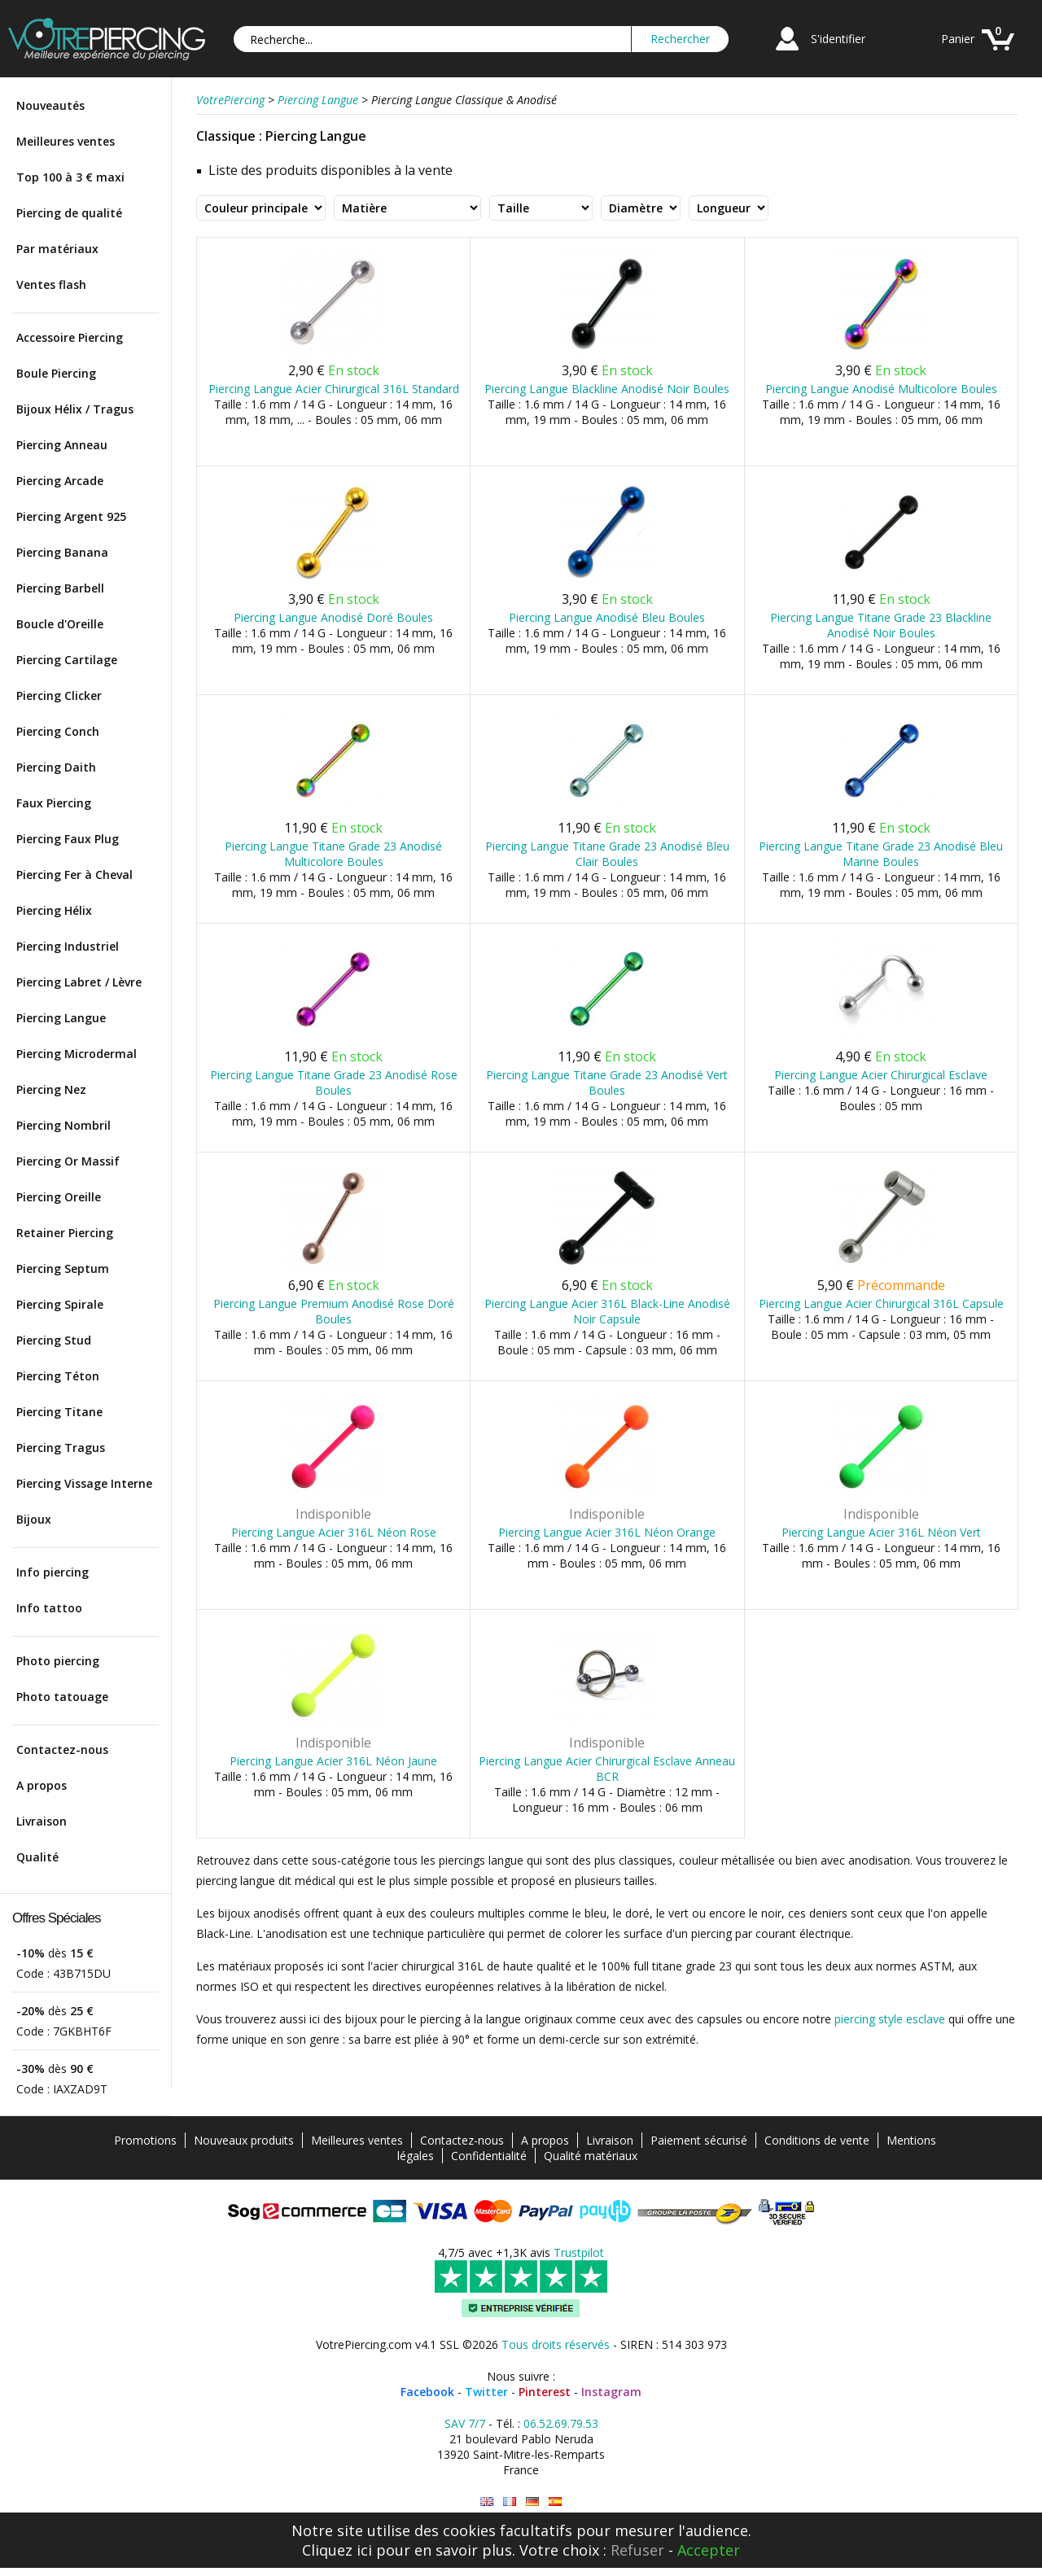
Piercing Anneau (61, 445)
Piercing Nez (51, 1089)
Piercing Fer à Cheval (74, 874)
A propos (41, 1785)
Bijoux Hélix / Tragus (75, 409)
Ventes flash (51, 284)
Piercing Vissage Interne (84, 1483)
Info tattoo (49, 1608)
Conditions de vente (816, 2140)
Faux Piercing (53, 803)
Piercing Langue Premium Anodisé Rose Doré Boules (333, 1311)
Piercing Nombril (63, 1125)
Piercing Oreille (58, 1197)
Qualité (37, 1857)
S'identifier (838, 38)
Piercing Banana (62, 552)
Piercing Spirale (59, 1304)
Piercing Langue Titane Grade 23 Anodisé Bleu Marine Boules (881, 853)
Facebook (427, 2391)
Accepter (708, 2550)
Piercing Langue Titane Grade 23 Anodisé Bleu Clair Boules (607, 853)
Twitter (486, 2391)
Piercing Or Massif (68, 1161)
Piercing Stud (53, 1340)
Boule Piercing (56, 373)
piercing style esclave (889, 2019)
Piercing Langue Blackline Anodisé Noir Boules (606, 388)
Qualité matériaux (590, 2155)
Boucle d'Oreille (59, 624)
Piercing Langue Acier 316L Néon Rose (333, 1532)
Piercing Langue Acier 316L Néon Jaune (333, 1761)
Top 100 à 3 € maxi (70, 177)
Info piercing (52, 1572)
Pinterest (545, 2391)
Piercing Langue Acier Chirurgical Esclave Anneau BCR (607, 1768)
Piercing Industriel (67, 946)
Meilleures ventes (65, 141)
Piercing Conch (57, 731)
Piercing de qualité (69, 213)
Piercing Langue (61, 1018)
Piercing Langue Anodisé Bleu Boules (607, 617)
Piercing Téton (57, 1376)
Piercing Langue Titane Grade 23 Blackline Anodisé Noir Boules (881, 625)
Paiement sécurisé (698, 2140)
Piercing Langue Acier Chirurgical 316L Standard (333, 388)
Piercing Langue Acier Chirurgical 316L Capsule (881, 1303)
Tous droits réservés (555, 2344)
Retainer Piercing (64, 1232)
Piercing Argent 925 (71, 516)
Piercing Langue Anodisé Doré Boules (333, 617)
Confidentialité (489, 2155)
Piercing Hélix (54, 910)
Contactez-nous (62, 1749)
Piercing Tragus (60, 1447)
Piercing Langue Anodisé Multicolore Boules (881, 388)
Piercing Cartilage (66, 659)
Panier (957, 38)
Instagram (611, 2391)
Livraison (41, 1821)
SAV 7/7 (464, 2423)
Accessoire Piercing (69, 337)
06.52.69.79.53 (560, 2423)
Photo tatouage (62, 1696)
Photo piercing (57, 1660)
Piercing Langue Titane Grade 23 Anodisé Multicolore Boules (333, 853)
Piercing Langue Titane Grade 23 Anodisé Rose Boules (334, 1082)
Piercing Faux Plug (67, 838)
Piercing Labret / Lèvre (79, 982)
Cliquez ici (337, 2550)
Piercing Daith (56, 767)
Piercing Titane (59, 1411)
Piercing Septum (62, 1268)
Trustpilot (579, 2252)
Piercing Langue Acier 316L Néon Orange (607, 1532)
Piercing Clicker (59, 695)
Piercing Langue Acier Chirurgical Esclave (880, 1074)
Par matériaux (57, 248)
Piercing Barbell (60, 588)
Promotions (145, 2140)
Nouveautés (50, 105)
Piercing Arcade (59, 480)
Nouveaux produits (244, 2140)
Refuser (637, 2550)
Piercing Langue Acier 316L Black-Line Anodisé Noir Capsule (607, 1311)
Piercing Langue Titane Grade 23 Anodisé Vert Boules (607, 1082)
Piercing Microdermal (76, 1053)
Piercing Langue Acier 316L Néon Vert (881, 1532)
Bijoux (33, 1519)
